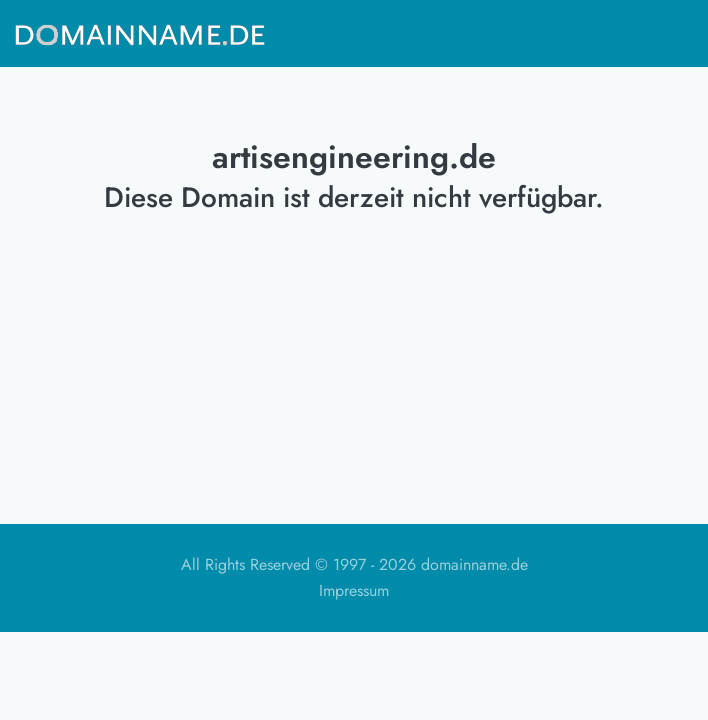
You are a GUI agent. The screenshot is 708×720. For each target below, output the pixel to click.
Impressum (354, 590)
